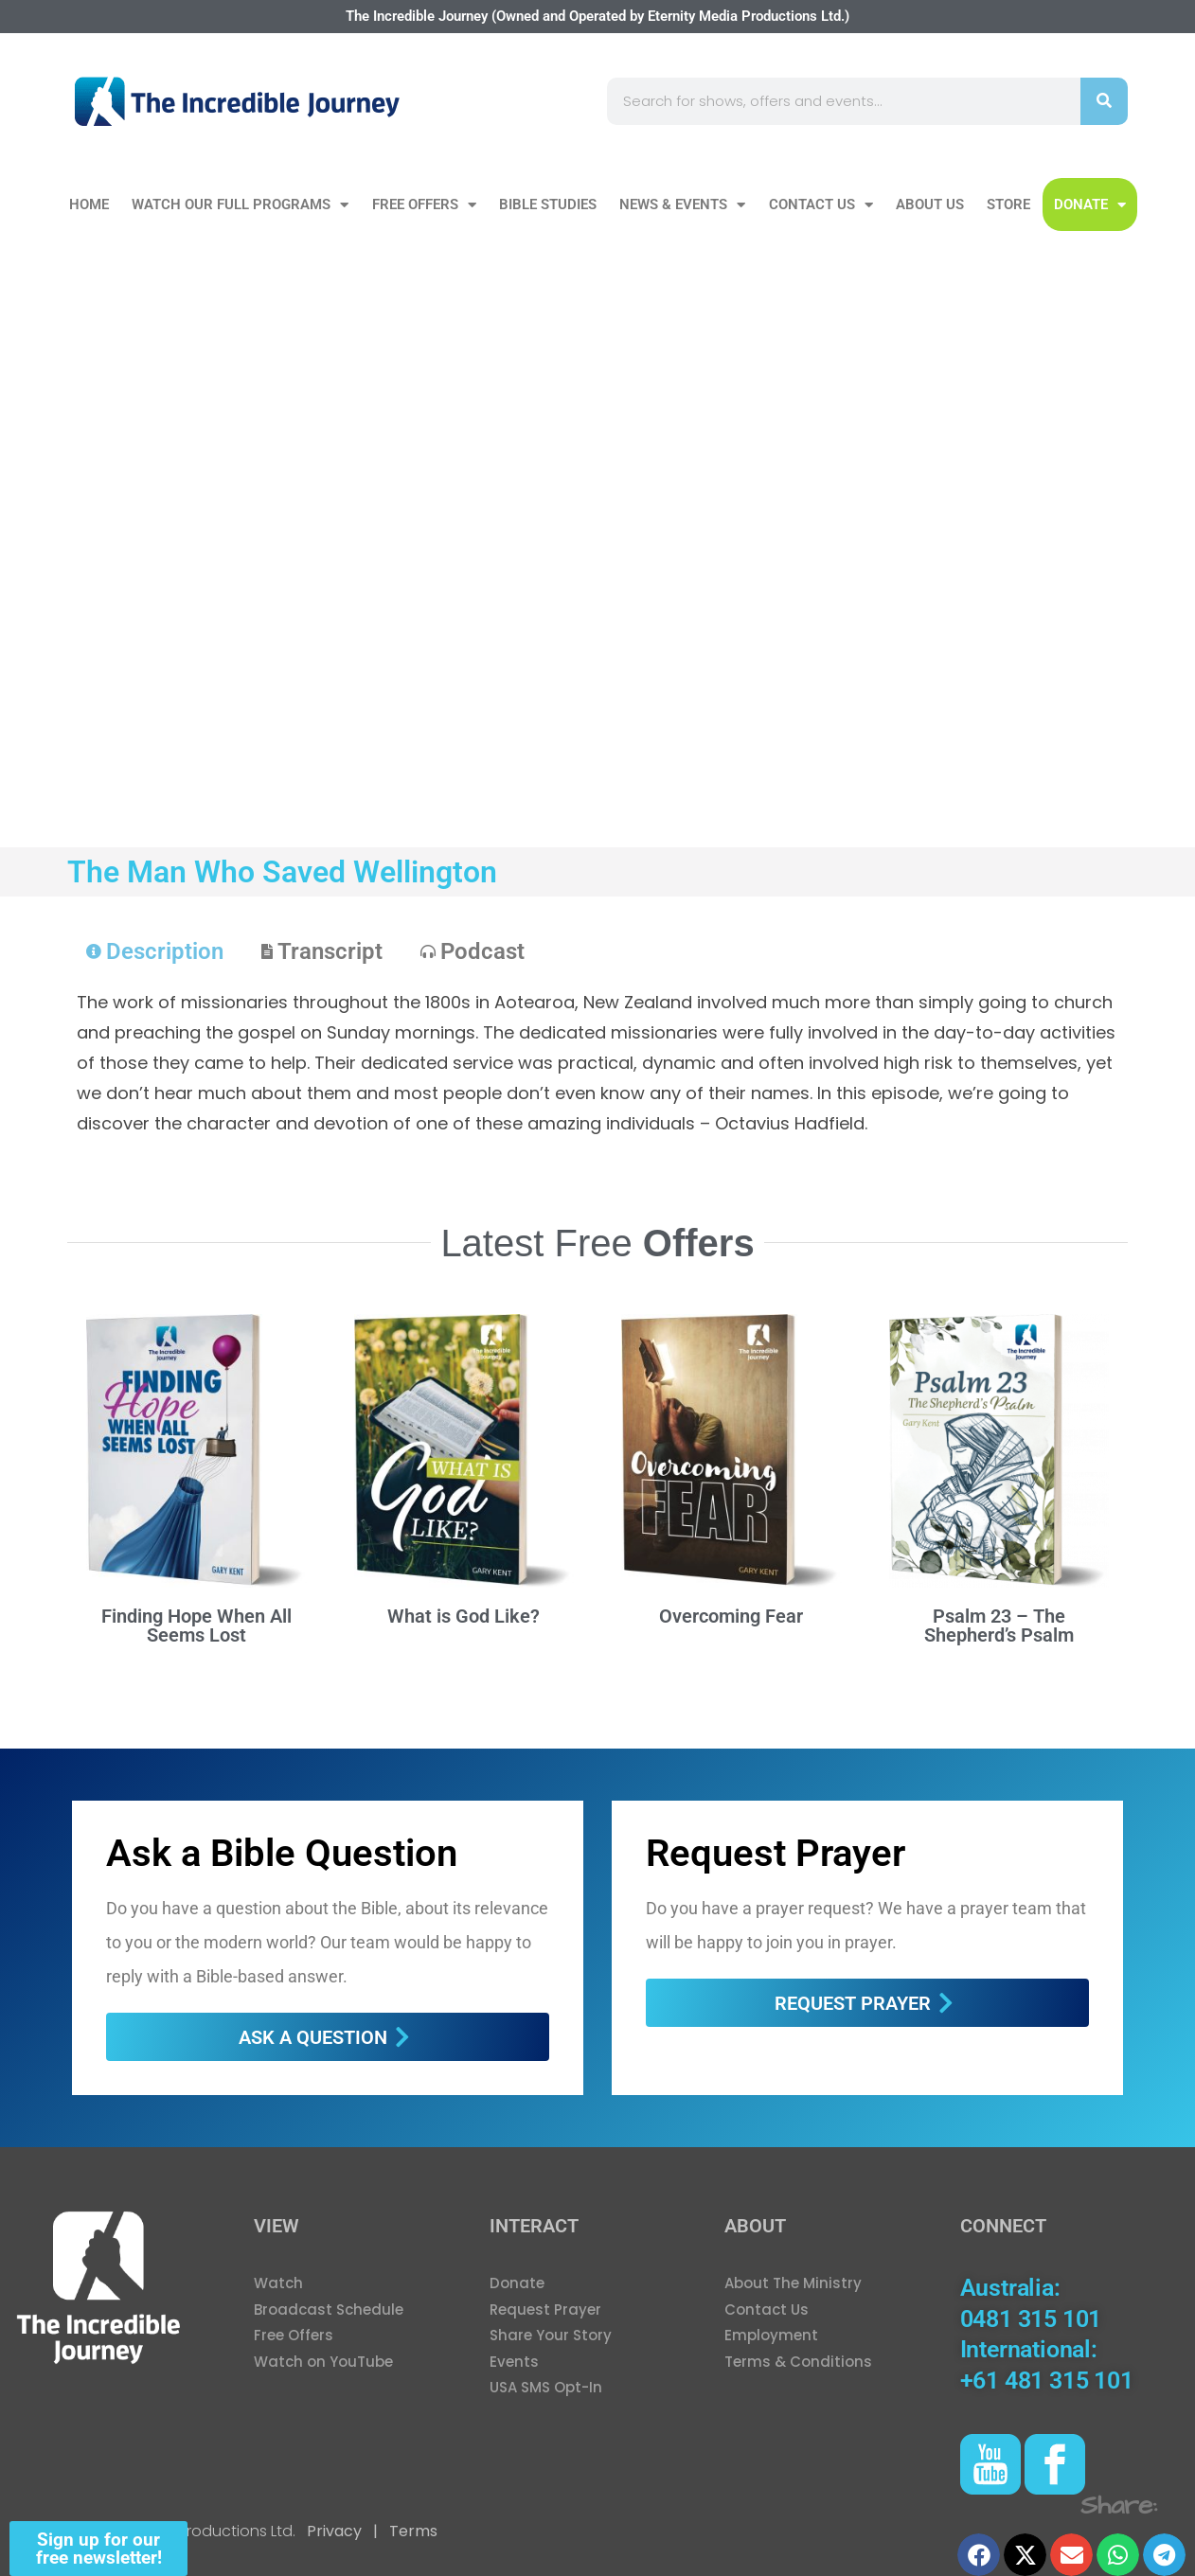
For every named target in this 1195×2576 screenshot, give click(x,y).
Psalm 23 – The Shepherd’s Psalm (999, 1625)
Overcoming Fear (731, 1616)
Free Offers (424, 205)
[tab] (154, 951)
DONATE (1090, 205)
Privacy (334, 2531)
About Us (930, 204)
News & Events (682, 205)
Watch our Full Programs (240, 205)
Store (1008, 204)
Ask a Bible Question (281, 1853)
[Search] (1104, 101)
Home (89, 204)
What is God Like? (463, 1616)
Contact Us (821, 205)
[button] (978, 2554)
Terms (411, 2531)
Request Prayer (775, 1853)
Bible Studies (548, 204)
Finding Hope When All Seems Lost (196, 1625)
